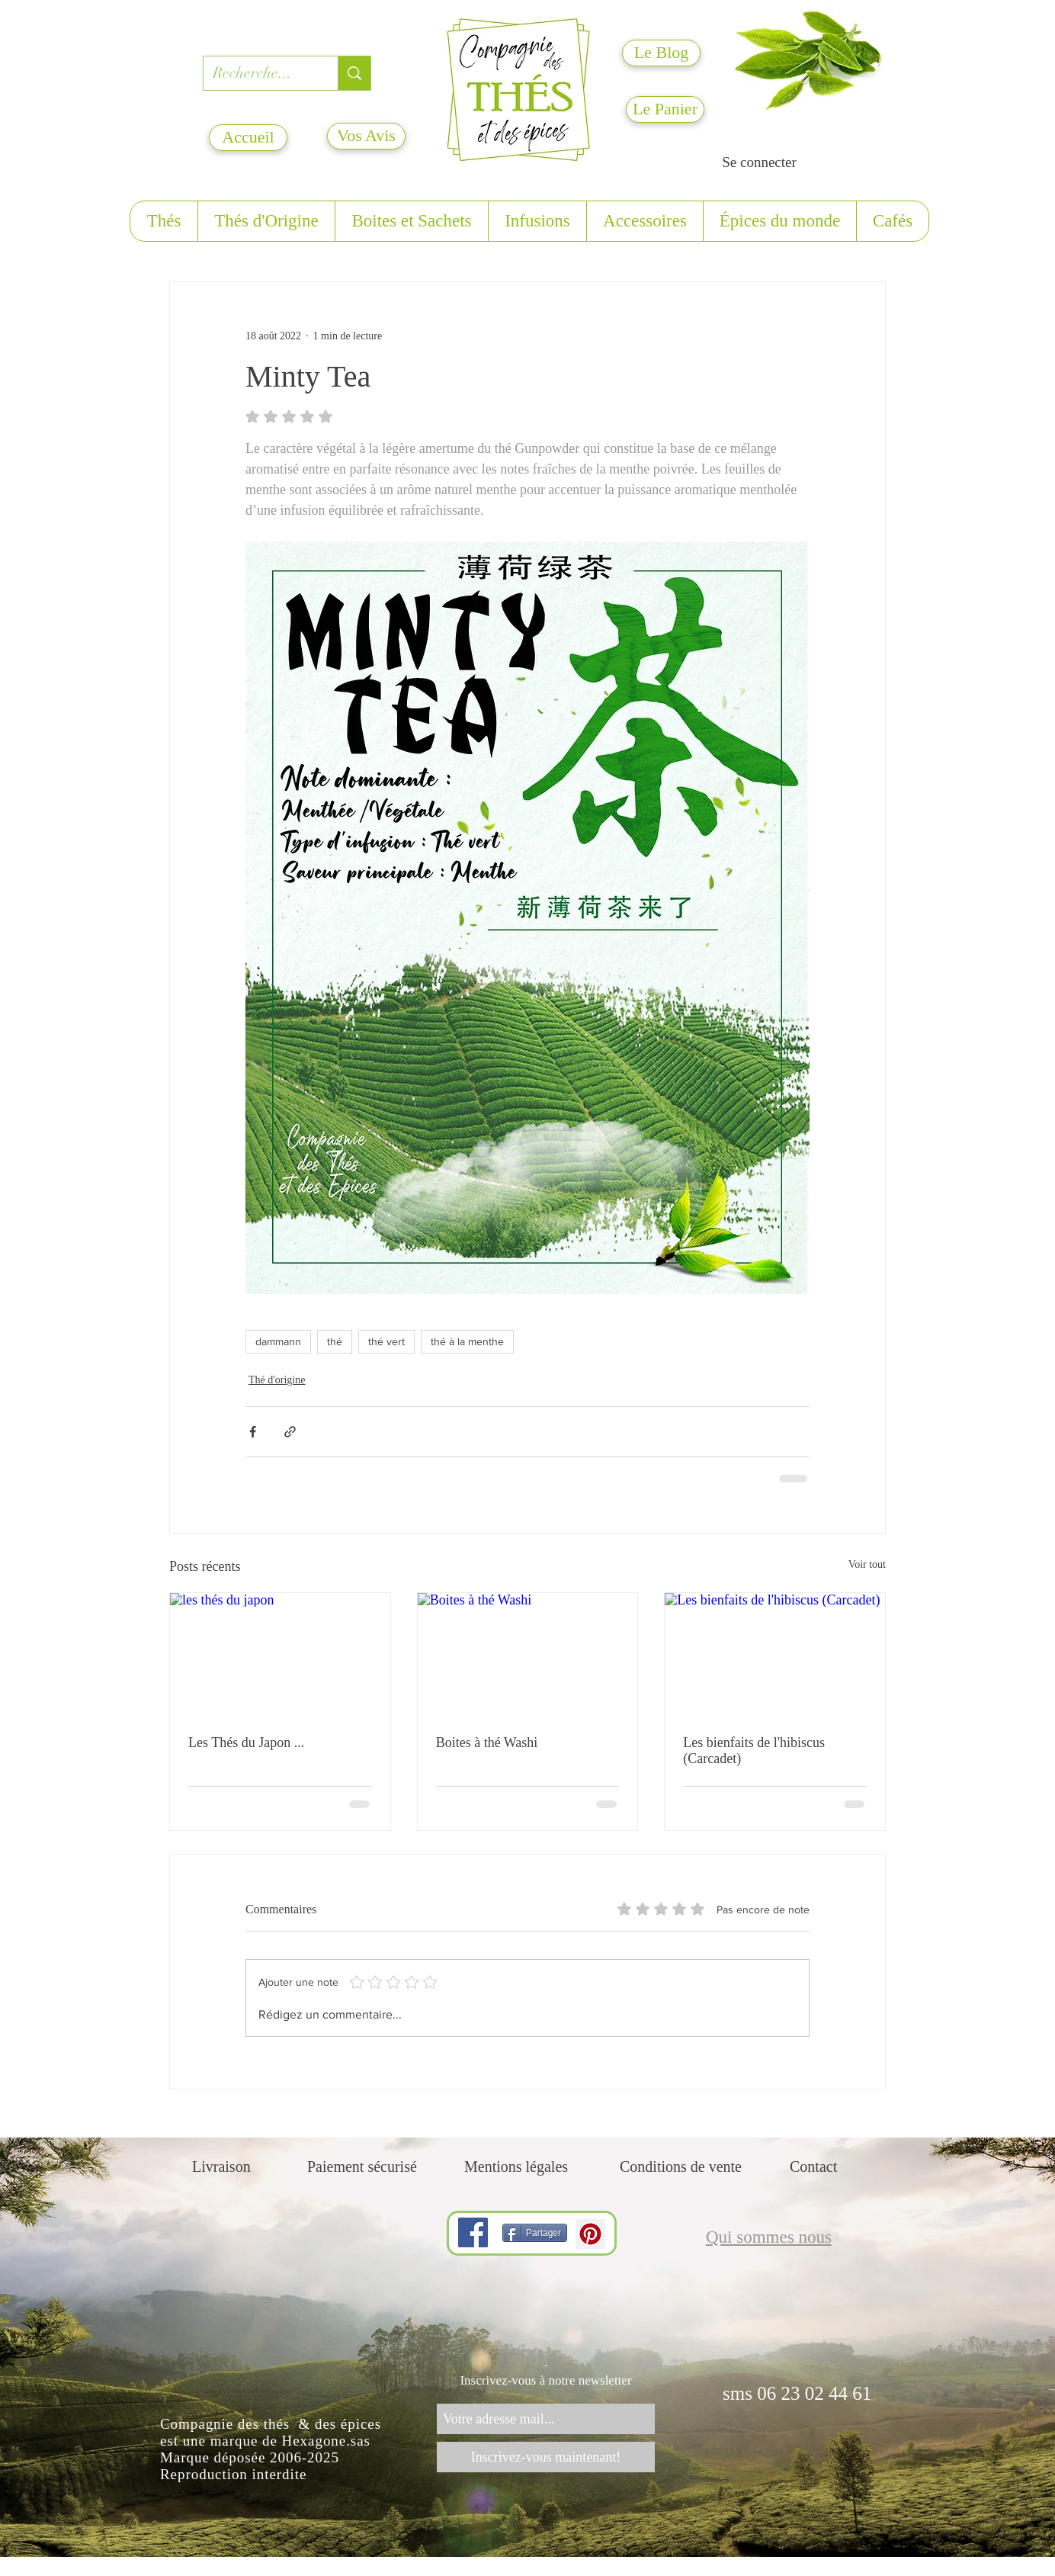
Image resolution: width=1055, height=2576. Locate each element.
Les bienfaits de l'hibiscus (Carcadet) (754, 1750)
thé (334, 1341)
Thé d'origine (277, 1380)
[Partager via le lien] (290, 1432)
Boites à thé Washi (487, 1742)
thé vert (386, 1341)
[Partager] (534, 2233)
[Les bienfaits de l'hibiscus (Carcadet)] (775, 1655)
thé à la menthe (467, 1341)
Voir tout (867, 1564)
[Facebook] (473, 2232)
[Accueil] (248, 137)
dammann (278, 1341)
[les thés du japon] (280, 1655)
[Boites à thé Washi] (528, 1655)
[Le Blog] (661, 53)
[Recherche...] (259, 73)
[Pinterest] (590, 2234)
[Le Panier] (665, 109)
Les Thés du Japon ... (246, 1742)
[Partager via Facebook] (252, 1432)
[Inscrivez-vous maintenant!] (546, 2457)
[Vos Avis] (366, 136)
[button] (163, 221)
